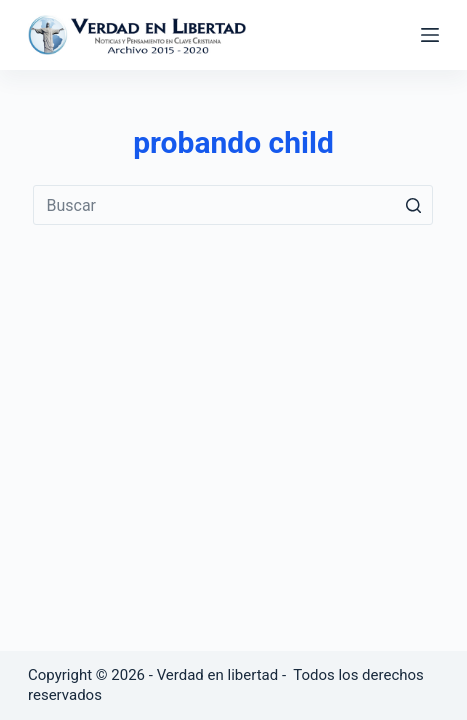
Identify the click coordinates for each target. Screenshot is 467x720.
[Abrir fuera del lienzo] (430, 35)
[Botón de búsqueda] (413, 205)
